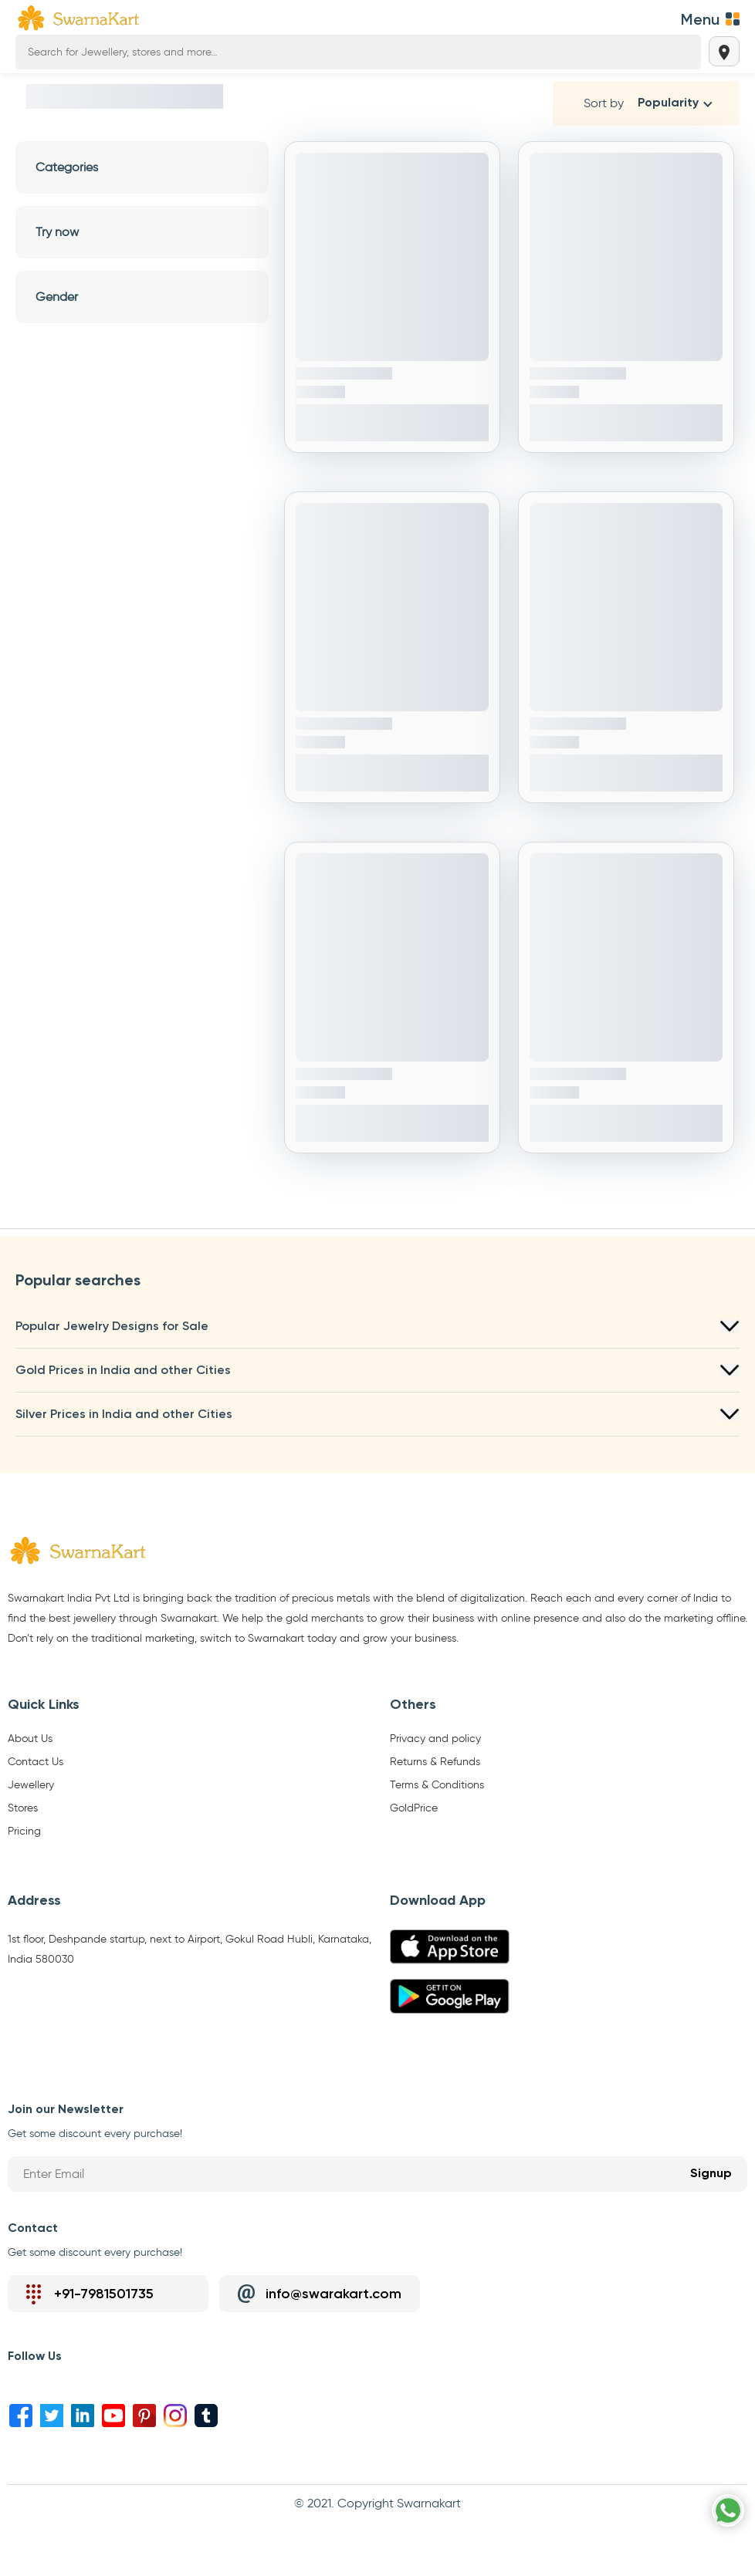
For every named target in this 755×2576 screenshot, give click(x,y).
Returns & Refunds (435, 1762)
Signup (711, 2174)
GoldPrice (414, 1808)
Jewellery (31, 1785)
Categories (142, 167)
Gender (142, 296)
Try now (142, 232)
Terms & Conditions (437, 1785)
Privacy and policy (435, 1739)
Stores (23, 1808)
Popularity (668, 103)
